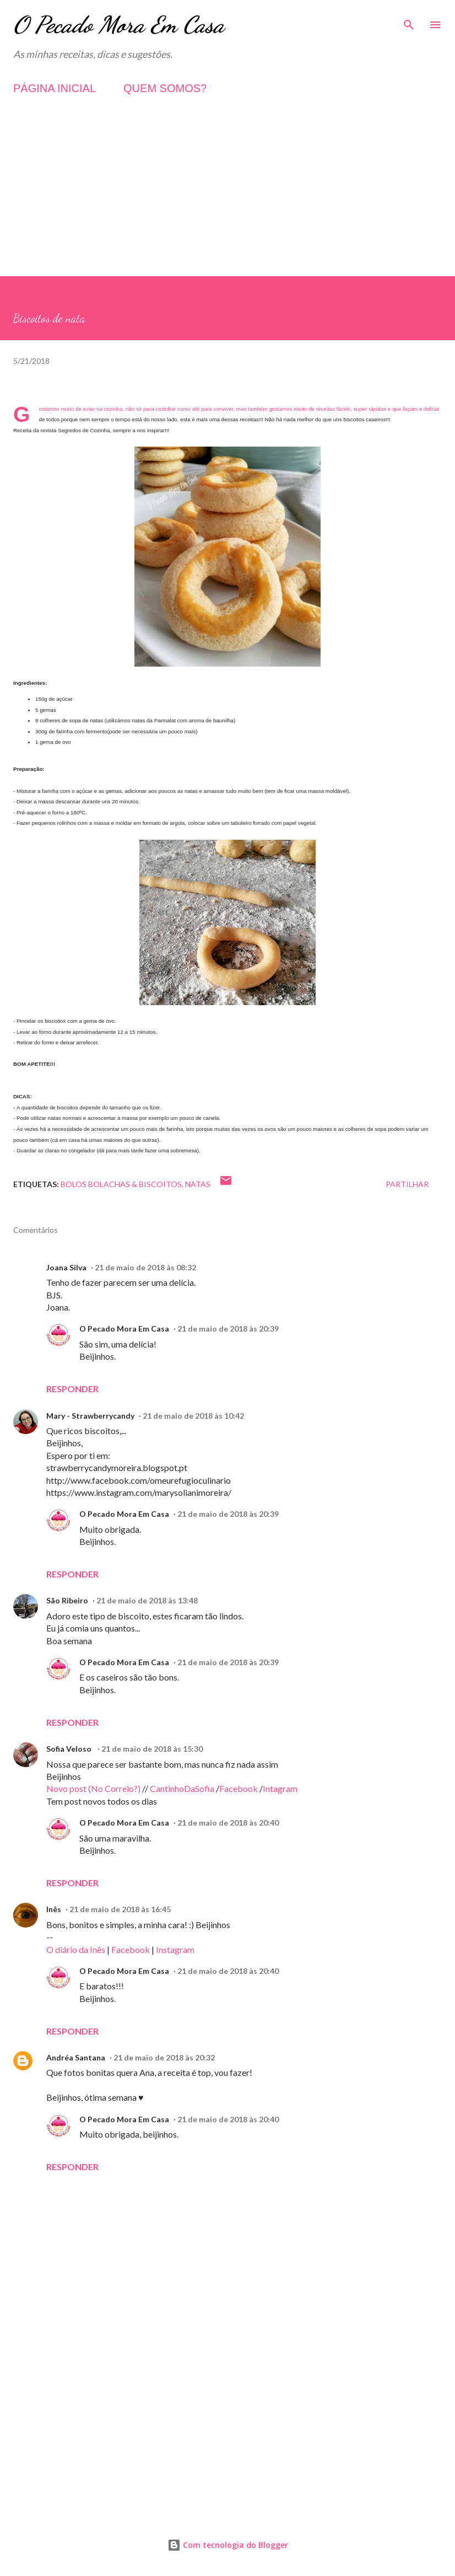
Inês (53, 1909)
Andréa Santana (75, 2057)
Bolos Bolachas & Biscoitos (121, 1184)
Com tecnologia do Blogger (227, 2545)
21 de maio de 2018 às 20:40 (228, 1822)
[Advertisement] (227, 199)
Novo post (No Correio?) (93, 1788)
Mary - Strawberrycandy (90, 1415)
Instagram (175, 1949)
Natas (197, 1184)
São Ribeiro (67, 1600)
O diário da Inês (75, 1949)
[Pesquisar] (408, 19)
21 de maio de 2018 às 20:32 (164, 2057)
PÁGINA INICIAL (54, 88)
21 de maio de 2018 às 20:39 (228, 1328)
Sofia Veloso (69, 1748)
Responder (72, 1388)
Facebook (238, 1788)
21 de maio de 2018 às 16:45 (120, 1909)
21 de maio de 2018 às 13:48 (147, 1600)
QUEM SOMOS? (165, 88)
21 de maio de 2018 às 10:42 (193, 1415)
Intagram (280, 1788)
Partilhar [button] (407, 1184)
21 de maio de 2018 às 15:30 (152, 1748)
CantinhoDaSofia (182, 1788)
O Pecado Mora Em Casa (118, 24)
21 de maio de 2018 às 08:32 (145, 1267)
